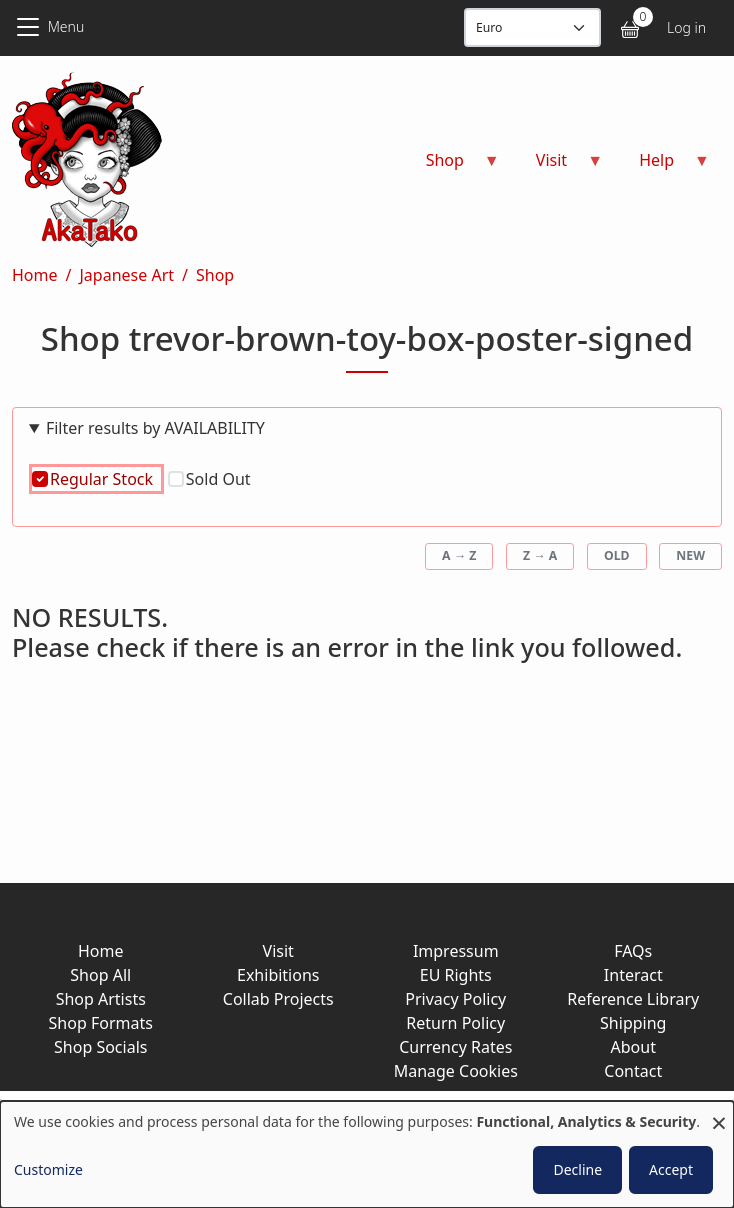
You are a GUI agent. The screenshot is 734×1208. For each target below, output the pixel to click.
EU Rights (456, 975)
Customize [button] (48, 1169)
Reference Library (633, 999)
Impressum (456, 951)
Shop (215, 275)
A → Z (459, 555)
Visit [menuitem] (557, 166)
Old (617, 555)
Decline (577, 1169)
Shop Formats (101, 1023)
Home (35, 275)
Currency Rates (455, 1047)
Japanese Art (126, 275)
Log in (686, 27)
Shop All (100, 975)
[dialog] (367, 1154)
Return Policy (455, 1023)
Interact (633, 975)
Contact (633, 1071)
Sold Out (218, 479)
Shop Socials (100, 1047)
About (633, 1047)
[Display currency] (532, 27)
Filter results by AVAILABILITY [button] (155, 428)
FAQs (633, 951)
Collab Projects (278, 999)
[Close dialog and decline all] (719, 1113)
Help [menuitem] (662, 166)
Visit (278, 951)
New (690, 555)
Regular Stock (101, 479)
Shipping (633, 1023)
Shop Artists (101, 999)
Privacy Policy (455, 999)
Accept (671, 1169)
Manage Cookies (456, 1071)
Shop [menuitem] (451, 166)
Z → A (540, 555)
